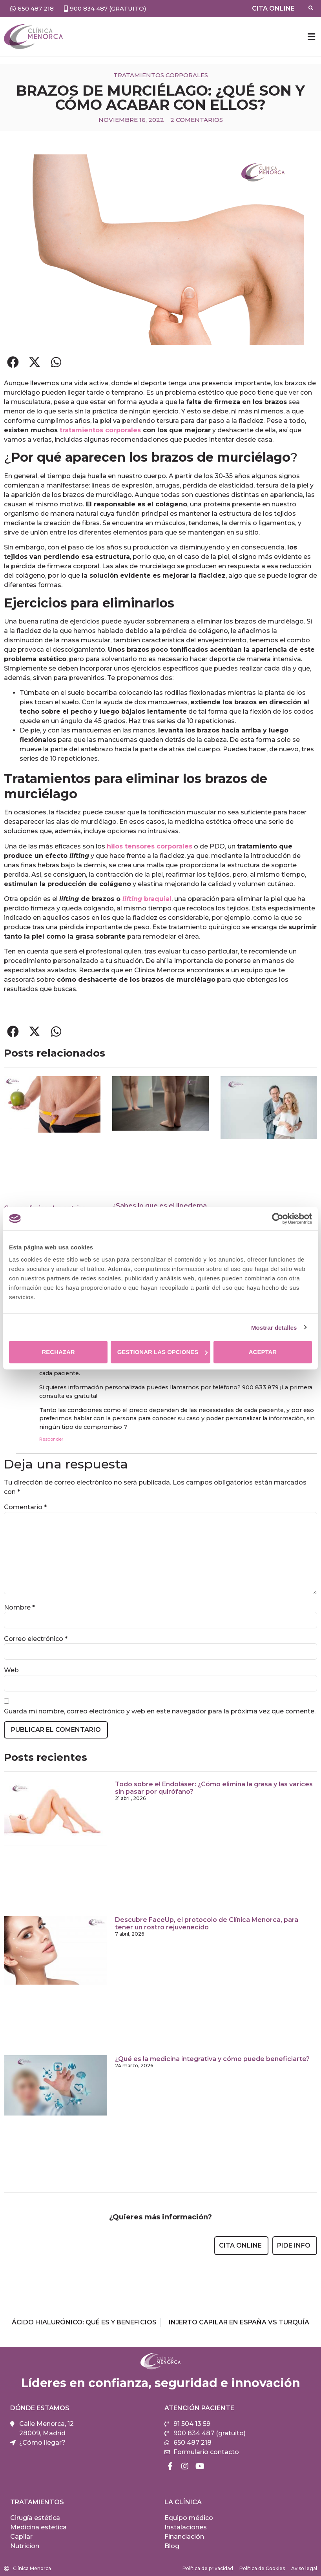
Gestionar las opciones (162, 1352)
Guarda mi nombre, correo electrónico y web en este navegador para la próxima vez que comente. (160, 1711)
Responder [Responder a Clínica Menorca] (51, 1439)
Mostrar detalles (274, 1327)
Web (11, 1670)
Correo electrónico (35, 1639)
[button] (311, 36)
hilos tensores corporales (149, 846)
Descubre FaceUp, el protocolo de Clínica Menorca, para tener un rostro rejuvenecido (206, 1923)
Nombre (19, 1607)
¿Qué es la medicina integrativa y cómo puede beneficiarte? (212, 2059)
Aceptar (263, 1352)
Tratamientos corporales (160, 75)
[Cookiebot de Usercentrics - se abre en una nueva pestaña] (277, 1218)
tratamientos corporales (100, 430)
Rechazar (58, 1352)
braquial (146, 899)
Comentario (25, 1507)
